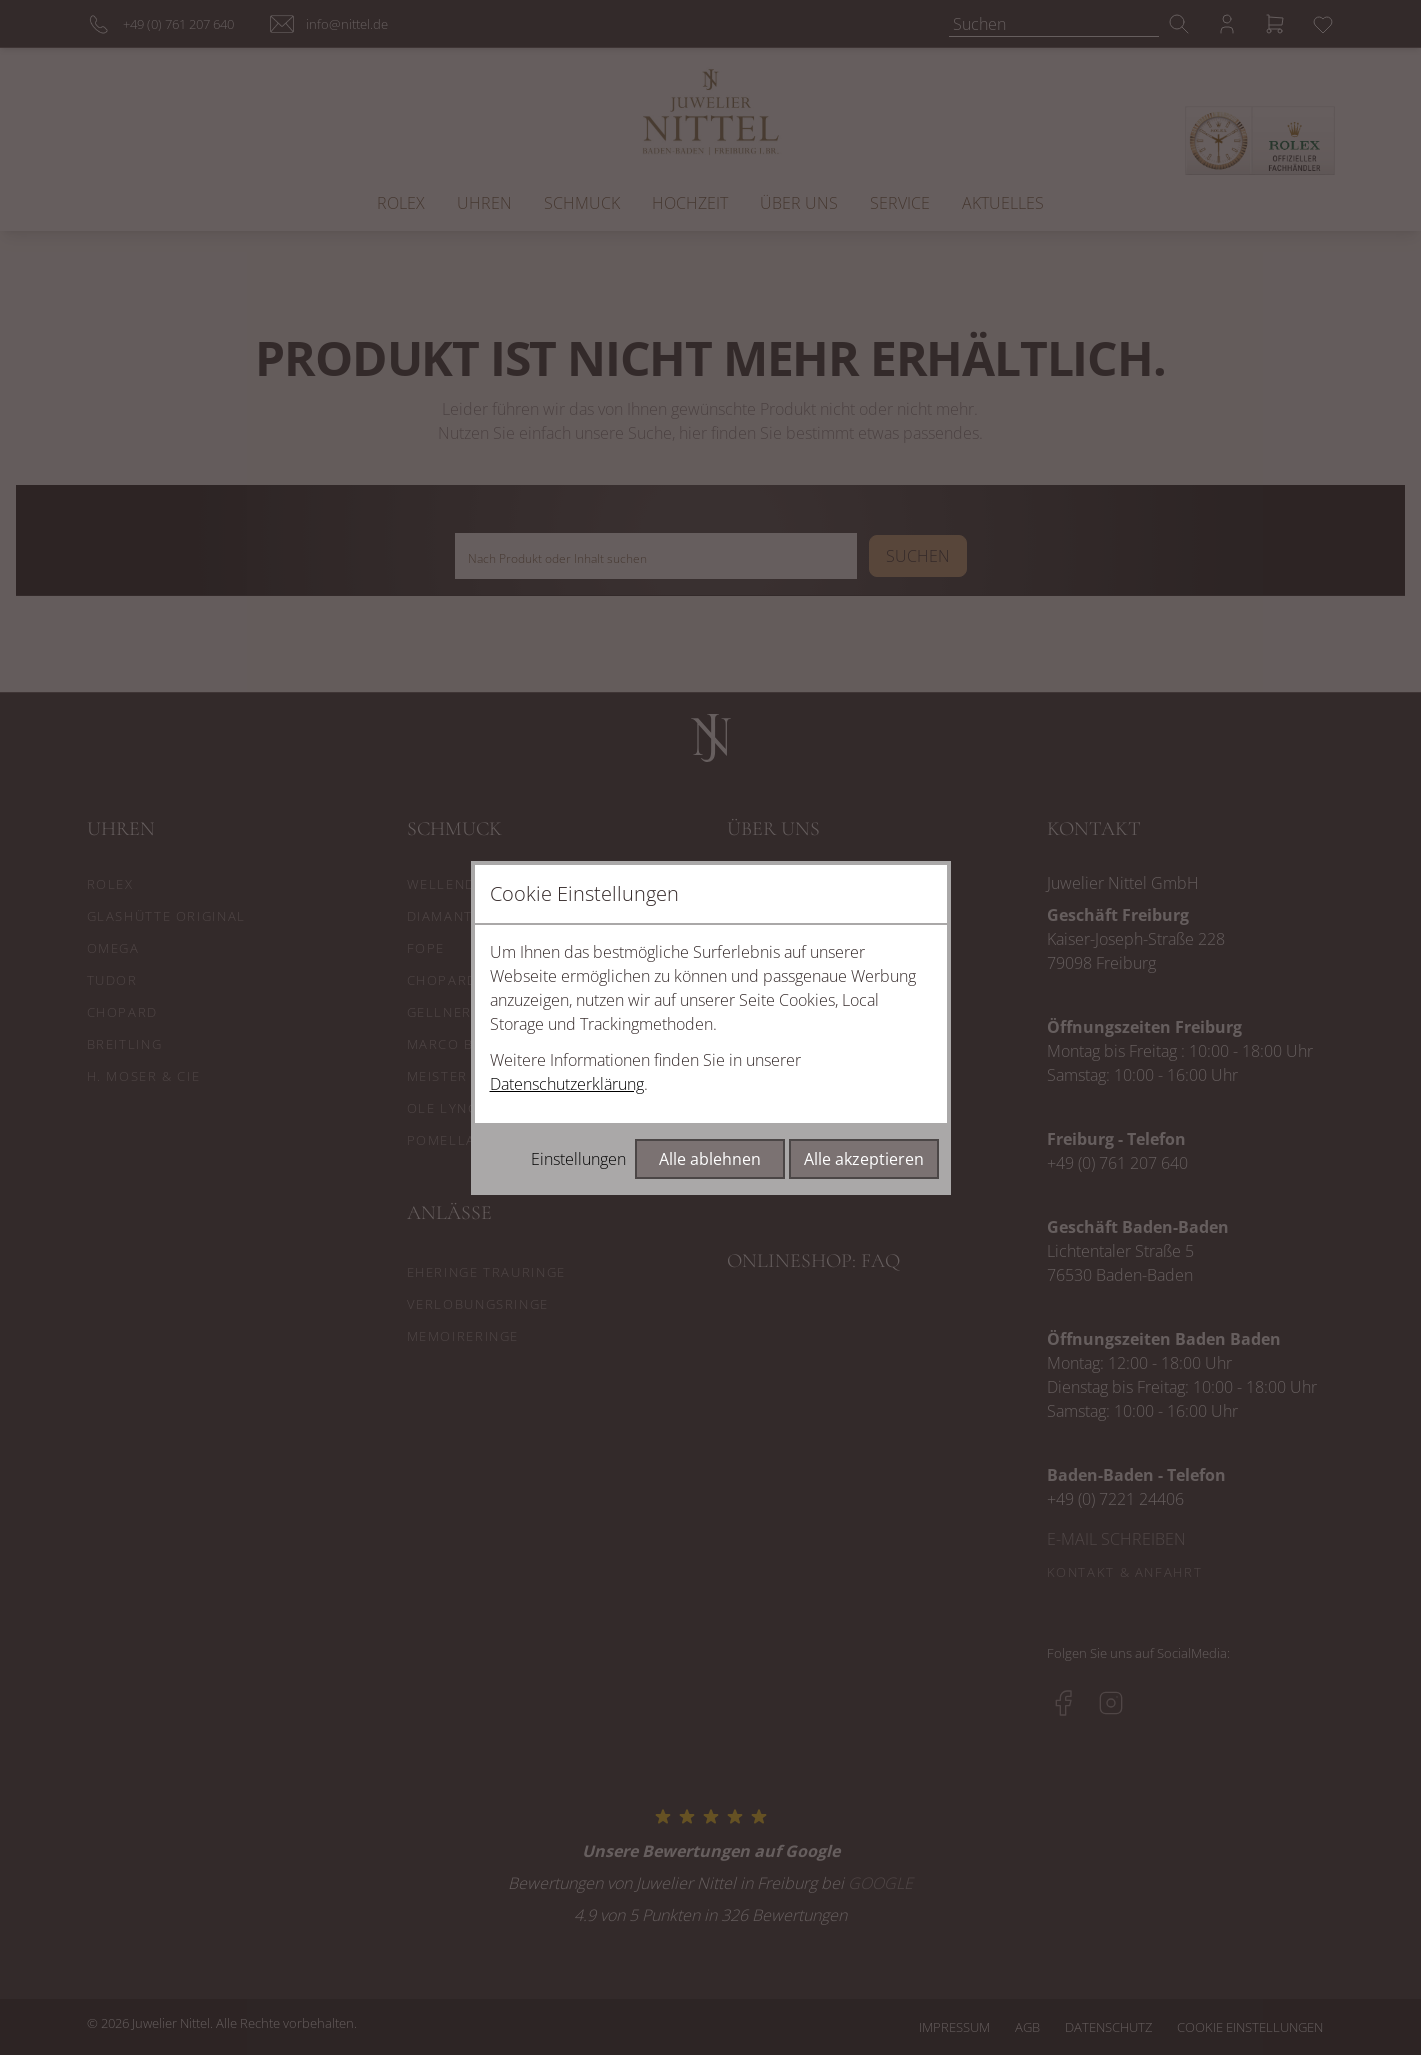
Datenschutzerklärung (567, 1084)
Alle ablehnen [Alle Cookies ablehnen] (710, 1159)
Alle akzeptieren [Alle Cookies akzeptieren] (864, 1159)
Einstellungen (578, 1159)
